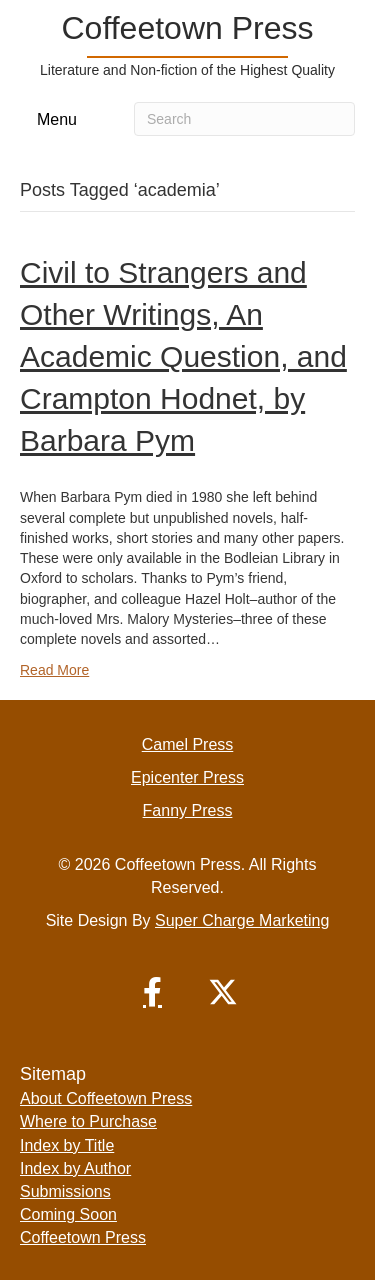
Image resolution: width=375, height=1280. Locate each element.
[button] (153, 992)
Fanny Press (188, 810)
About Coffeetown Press (106, 1098)
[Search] (244, 119)
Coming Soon (68, 1214)
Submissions (65, 1191)
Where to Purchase (88, 1121)
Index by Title (67, 1145)
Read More (54, 670)
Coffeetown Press (83, 1237)
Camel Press (188, 744)
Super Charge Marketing (242, 920)
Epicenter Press (187, 777)
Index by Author (75, 1168)
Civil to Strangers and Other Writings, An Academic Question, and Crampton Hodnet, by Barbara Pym (183, 356)
